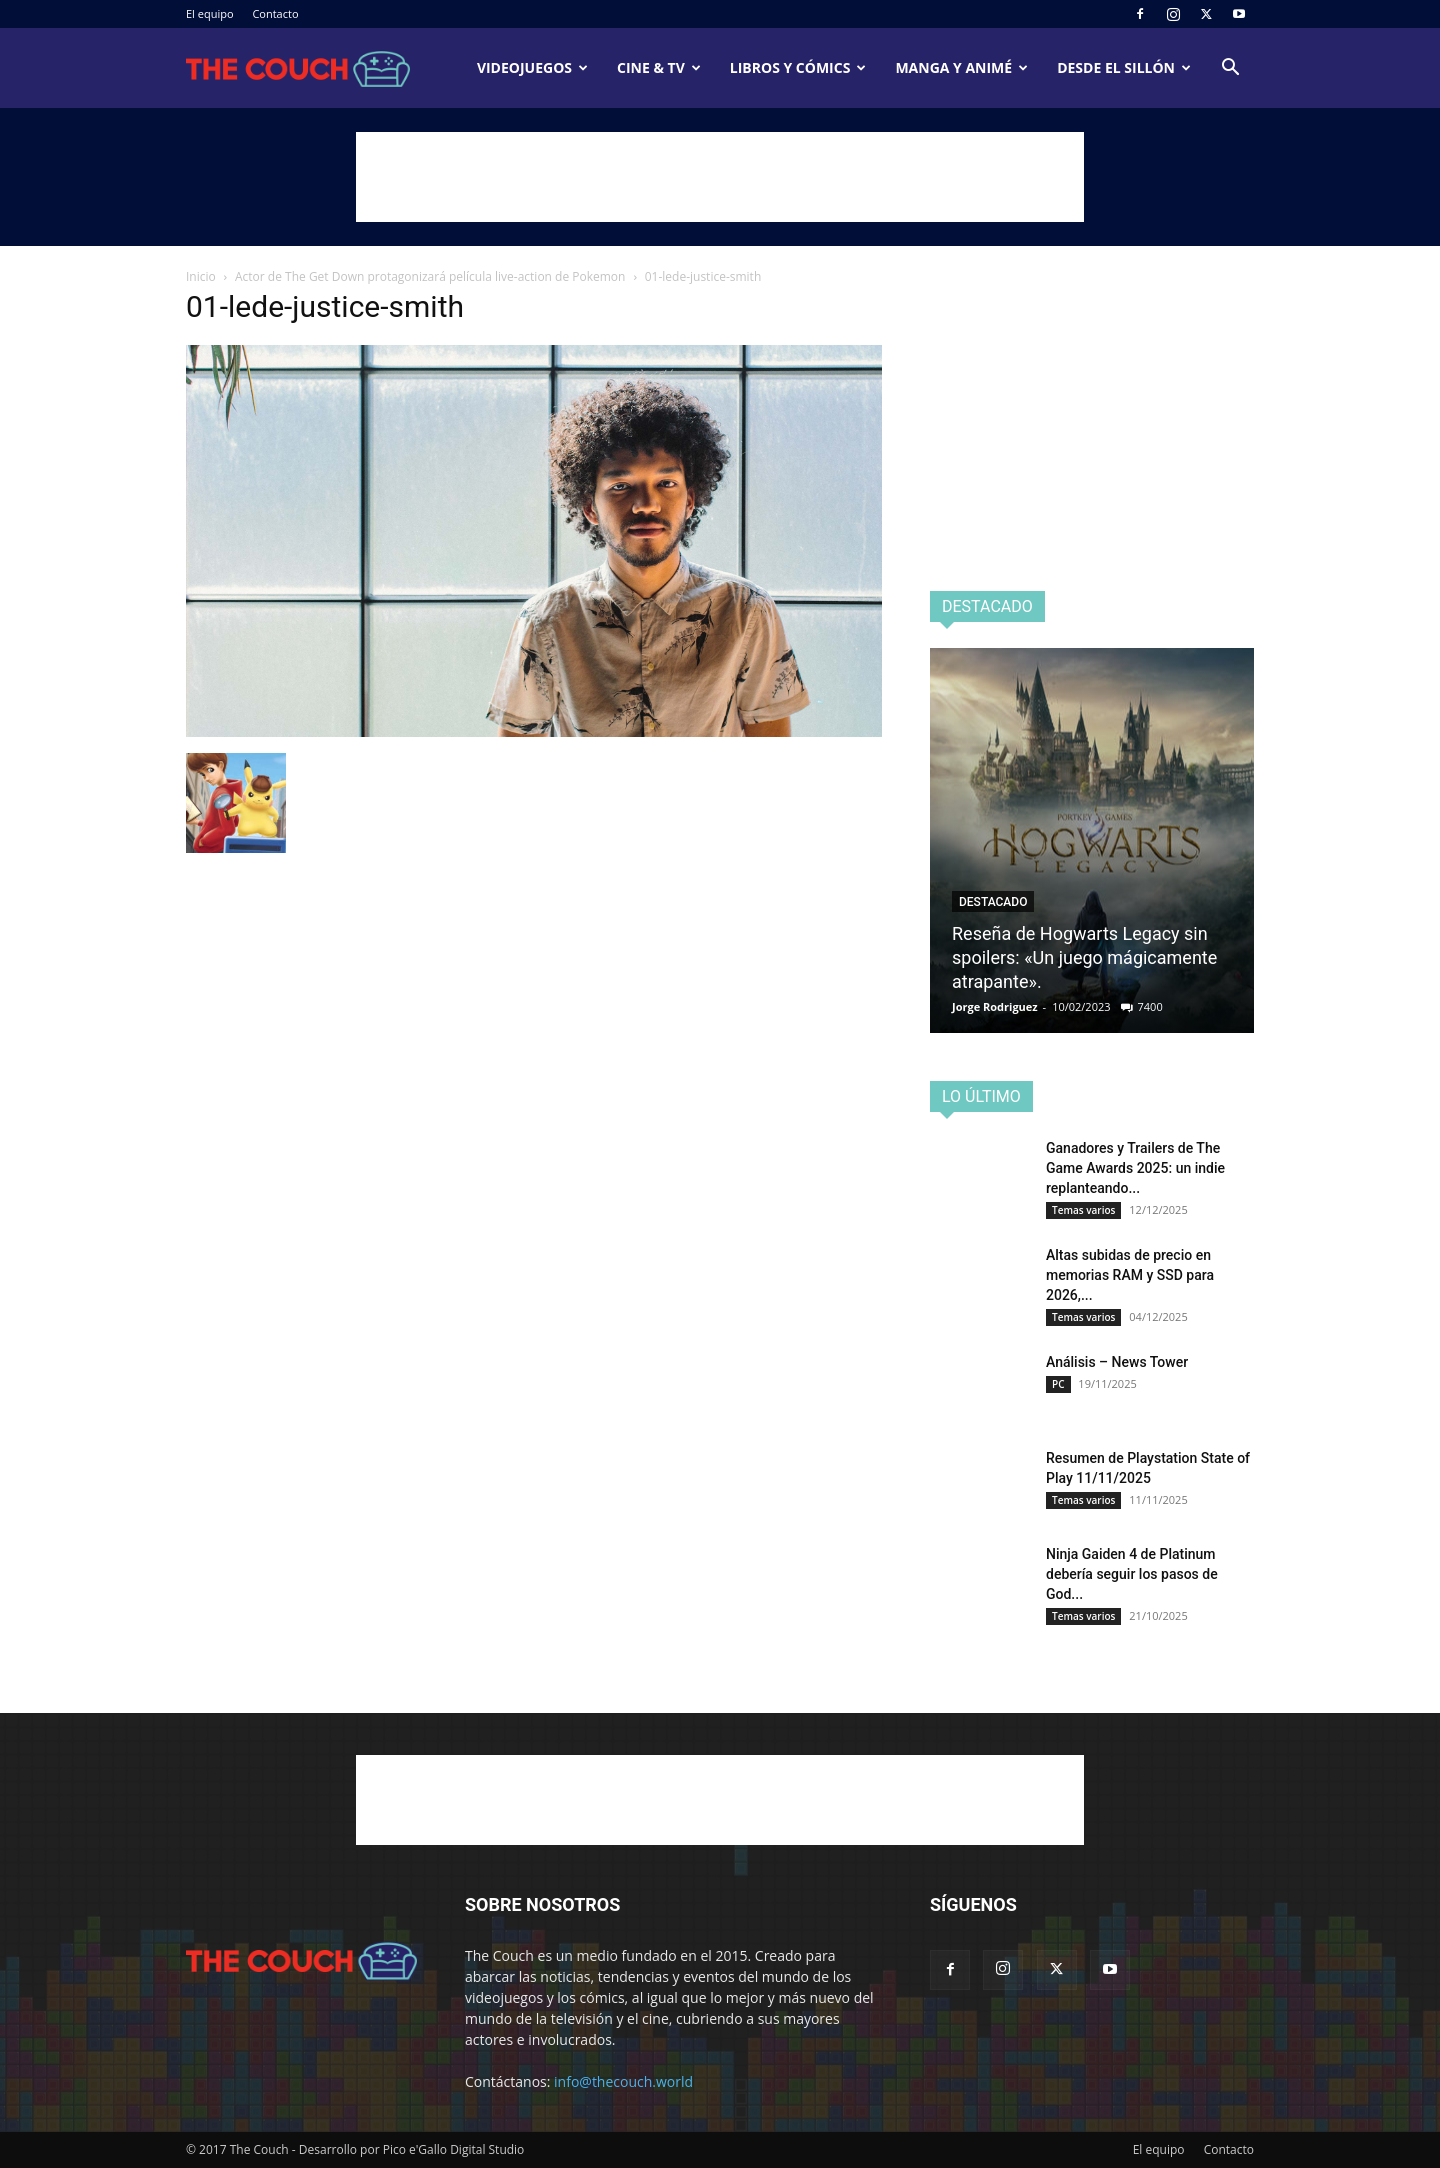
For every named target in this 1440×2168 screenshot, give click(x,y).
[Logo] (298, 68)
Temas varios (1083, 1210)
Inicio (201, 276)
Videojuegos (532, 67)
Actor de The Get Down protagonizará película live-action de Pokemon (430, 276)
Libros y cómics (798, 67)
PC (1058, 1384)
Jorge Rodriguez (995, 1006)
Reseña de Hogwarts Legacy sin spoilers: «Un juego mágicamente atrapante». (1084, 957)
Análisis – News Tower (1117, 1362)
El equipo (210, 13)
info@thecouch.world (623, 2081)
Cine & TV (659, 67)
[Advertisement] (720, 177)
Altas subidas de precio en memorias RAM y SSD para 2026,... (1130, 1275)
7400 (1150, 1006)
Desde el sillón (1124, 67)
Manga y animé (961, 67)
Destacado (993, 902)
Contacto (275, 13)
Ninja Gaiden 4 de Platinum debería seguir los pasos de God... (1132, 1574)
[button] (1230, 69)
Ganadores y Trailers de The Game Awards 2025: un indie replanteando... (1135, 1168)
